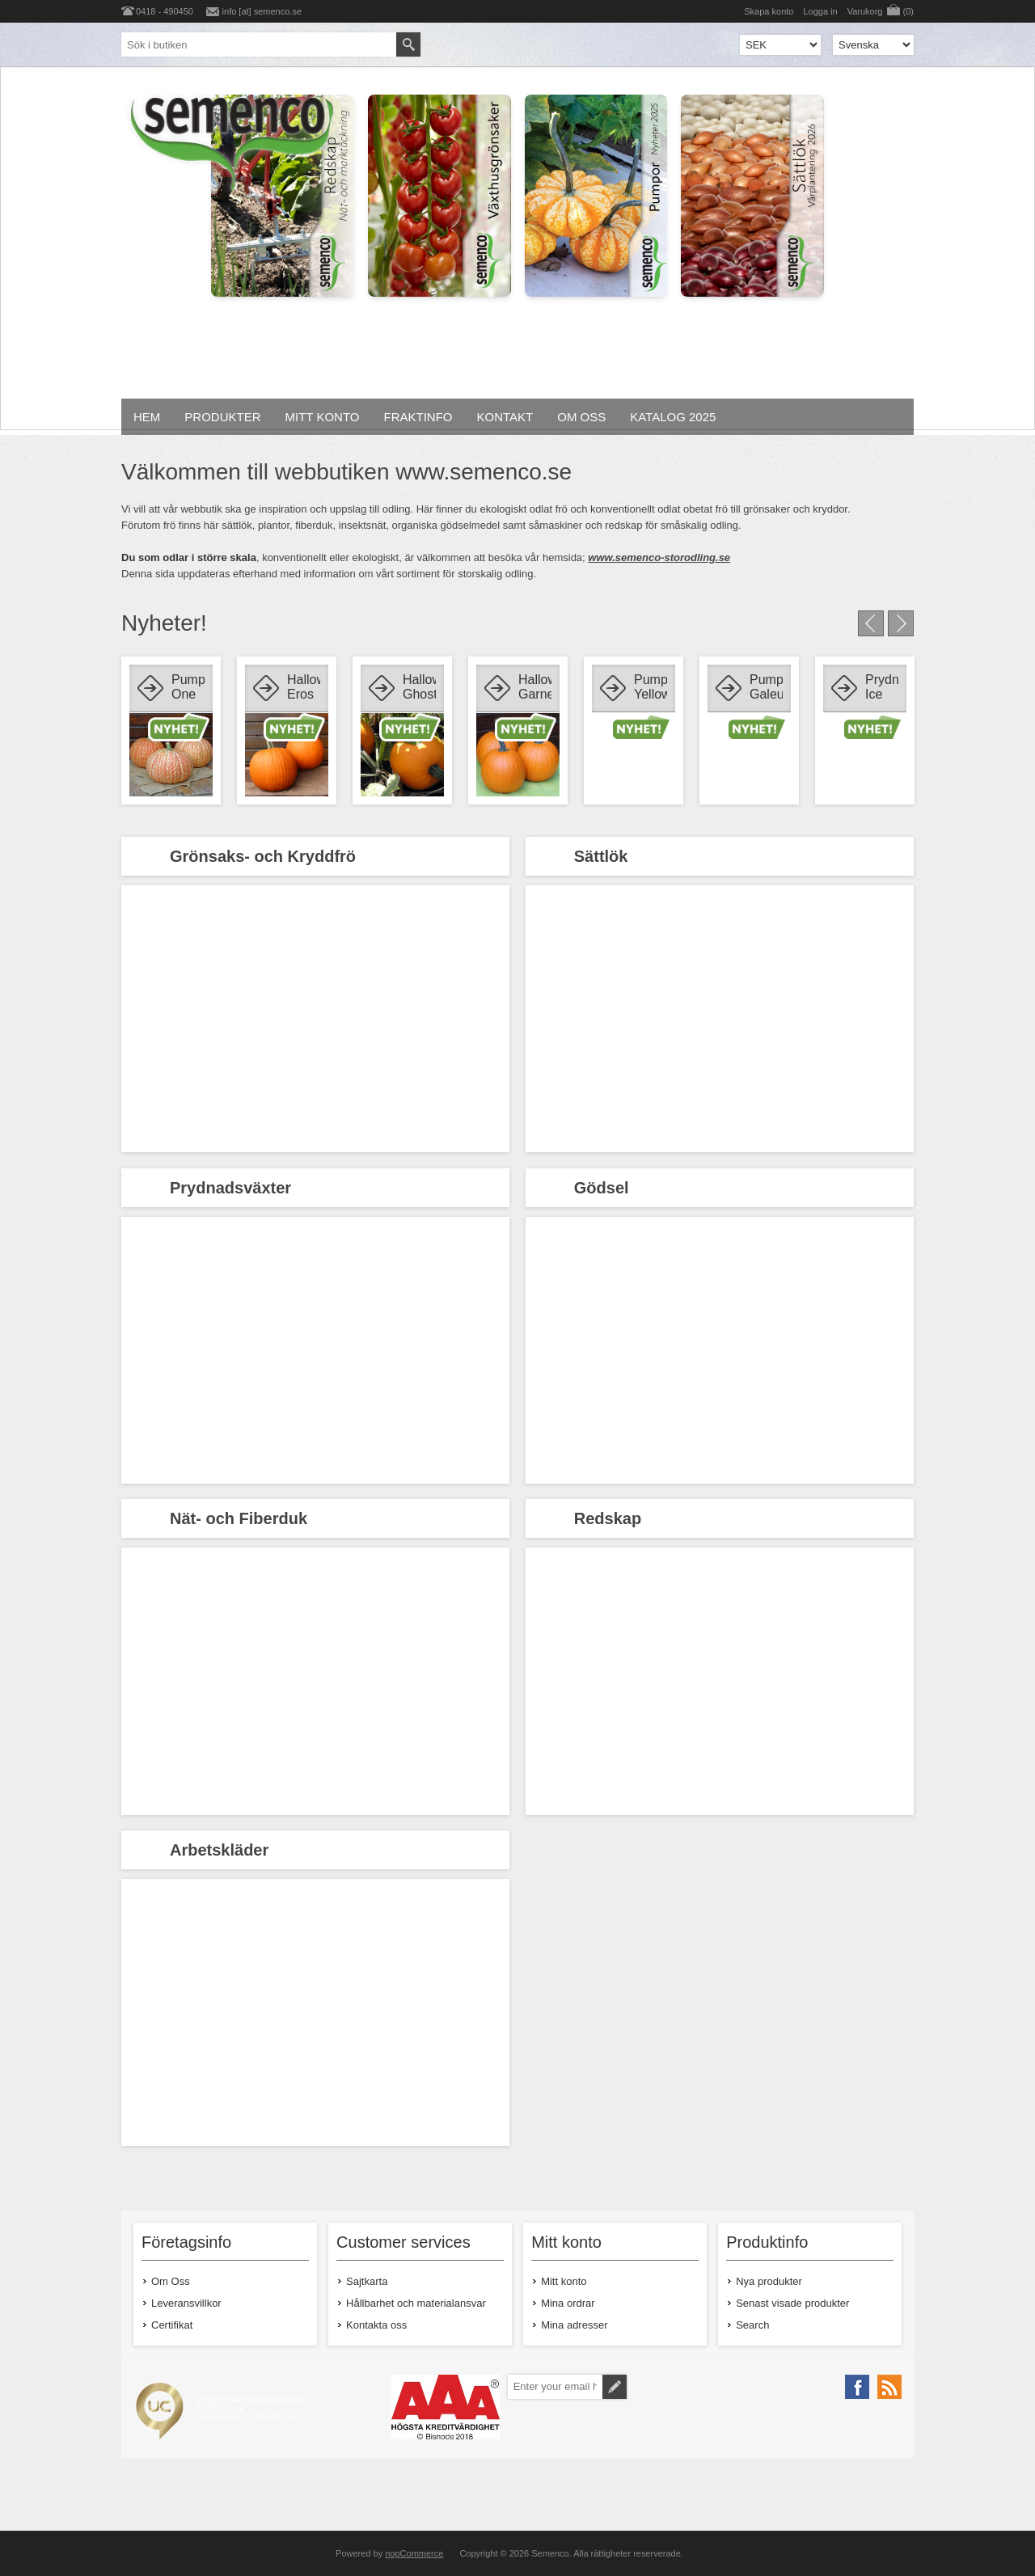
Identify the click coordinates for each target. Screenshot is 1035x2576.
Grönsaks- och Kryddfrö (263, 856)
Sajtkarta (366, 2281)
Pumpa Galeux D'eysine (766, 688)
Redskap (607, 1518)
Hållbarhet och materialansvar (416, 2303)
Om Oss (170, 2281)
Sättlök (601, 856)
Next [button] (901, 623)
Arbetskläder (219, 1850)
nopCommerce (414, 2553)
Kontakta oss (376, 2325)
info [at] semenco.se (262, 11)
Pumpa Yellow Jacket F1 (650, 688)
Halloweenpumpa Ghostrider (419, 687)
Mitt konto (563, 2281)
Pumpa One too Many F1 (188, 688)
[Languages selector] (873, 45)
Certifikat (171, 2325)
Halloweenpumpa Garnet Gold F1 (534, 688)
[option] (171, 730)
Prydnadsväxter (230, 1188)
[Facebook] (857, 2387)
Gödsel (601, 1188)
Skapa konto (768, 11)
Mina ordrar (567, 2303)
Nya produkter (769, 2281)
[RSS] (889, 2387)
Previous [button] (871, 623)
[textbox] (258, 44)
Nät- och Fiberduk (238, 1518)
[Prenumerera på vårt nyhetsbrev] (555, 2387)
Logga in (820, 11)
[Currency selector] (780, 45)
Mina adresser (574, 2325)
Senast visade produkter (792, 2303)
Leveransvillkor (186, 2303)
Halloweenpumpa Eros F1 (303, 688)
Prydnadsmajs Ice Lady (881, 688)
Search (752, 2325)
